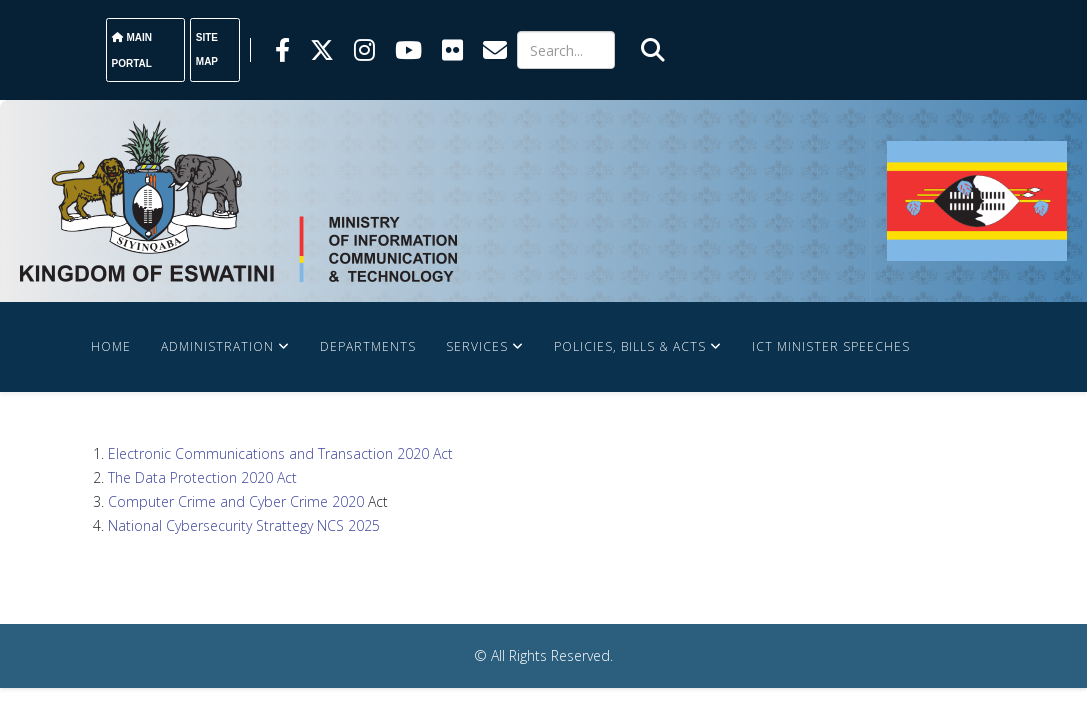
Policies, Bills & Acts (630, 346)
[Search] (566, 50)
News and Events (153, 436)
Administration (217, 346)
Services (477, 346)
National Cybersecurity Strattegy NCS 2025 (244, 525)
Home (111, 346)
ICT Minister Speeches (831, 346)
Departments (368, 346)
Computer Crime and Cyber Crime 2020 (236, 501)
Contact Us (287, 436)
